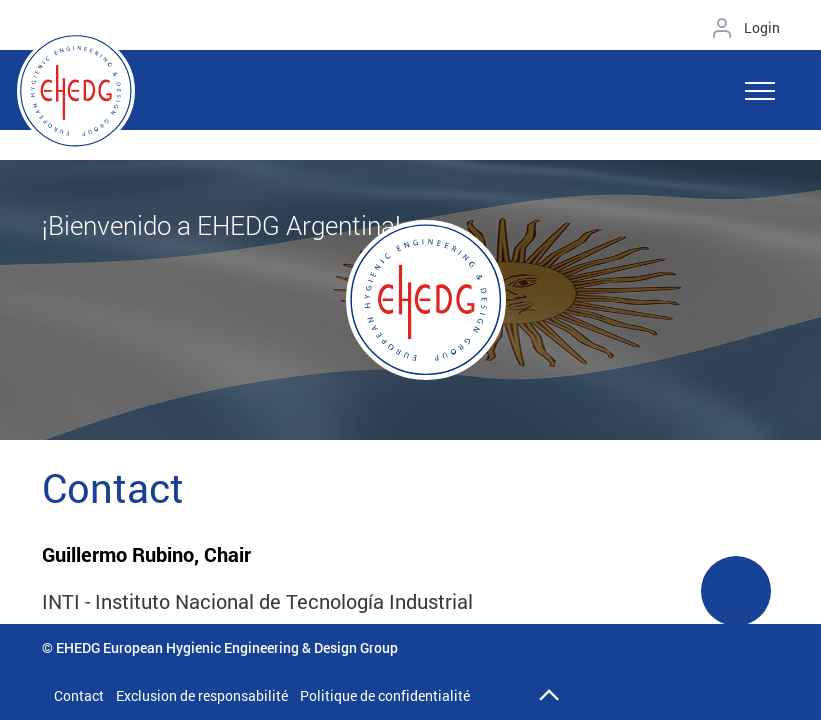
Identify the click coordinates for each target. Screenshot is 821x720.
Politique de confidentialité (385, 695)
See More (736, 603)
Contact (79, 695)
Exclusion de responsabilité (202, 695)
